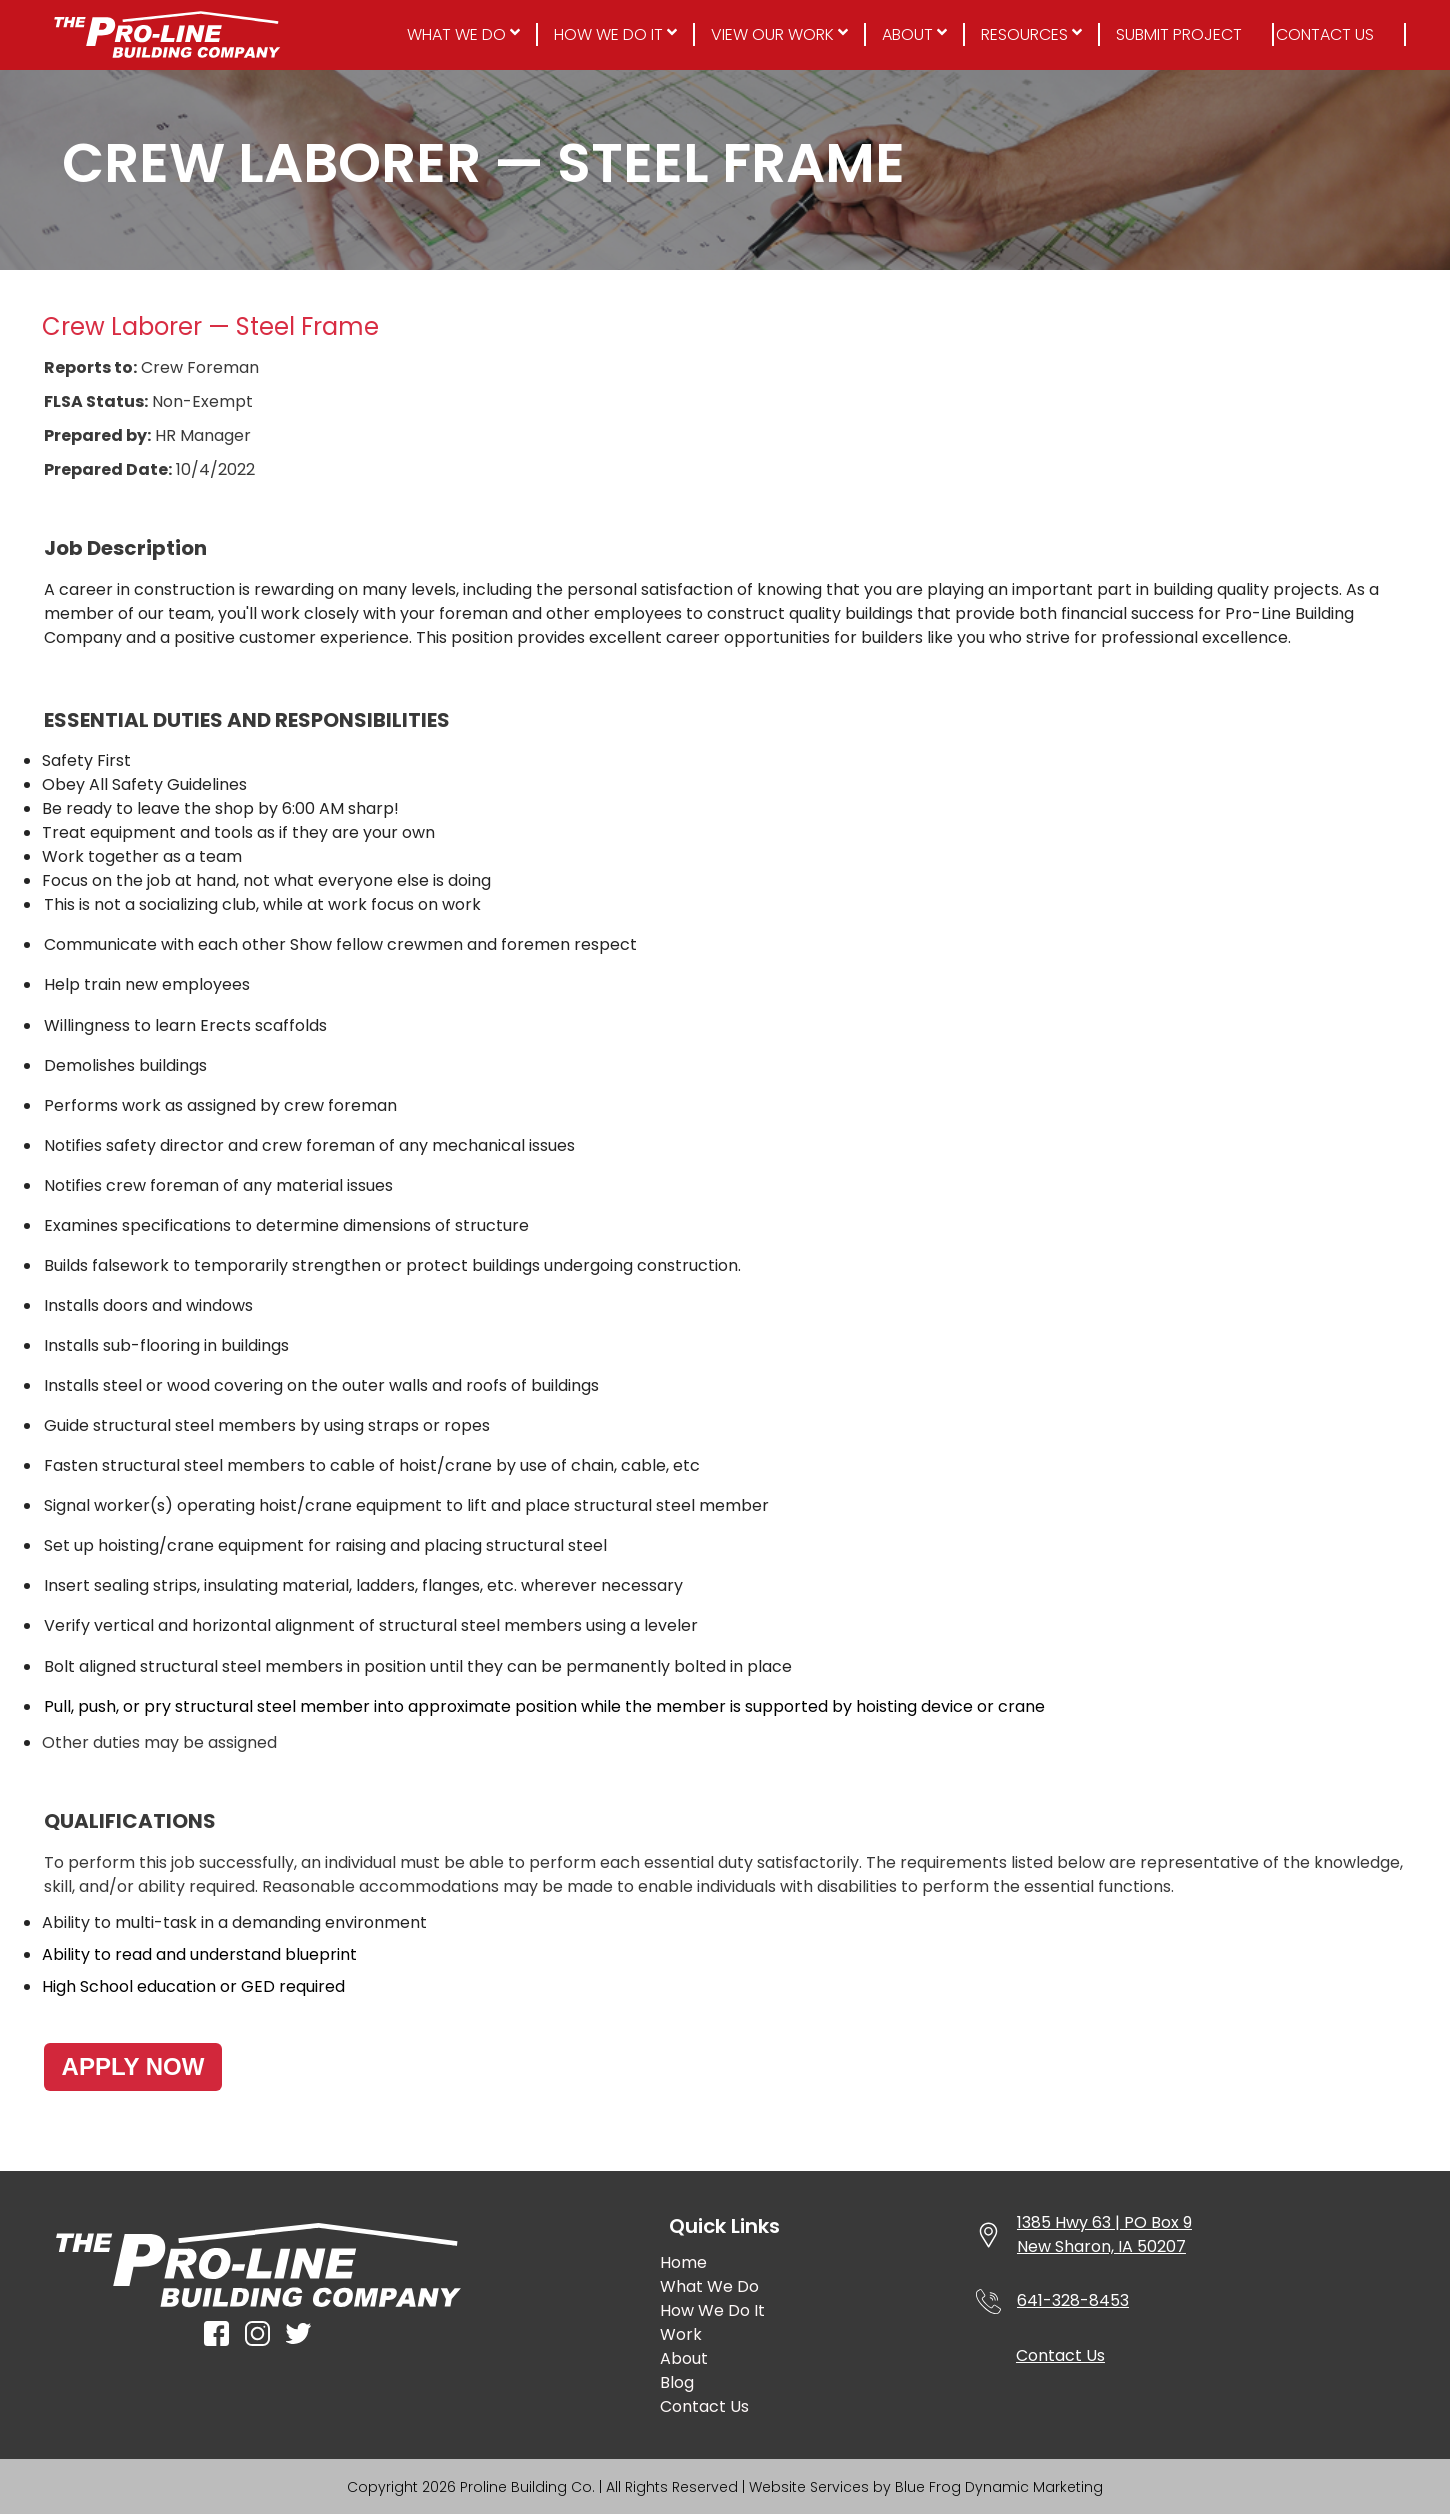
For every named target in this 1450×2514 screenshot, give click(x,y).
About (907, 34)
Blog (677, 2382)
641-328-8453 (1073, 2300)
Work (681, 2334)
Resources (1024, 34)
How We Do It (608, 34)
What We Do (456, 34)
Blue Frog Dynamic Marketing (999, 2487)
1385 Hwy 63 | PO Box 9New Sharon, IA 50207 (1104, 2234)
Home (683, 2262)
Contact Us (1325, 34)
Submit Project (1179, 34)
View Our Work (772, 34)
